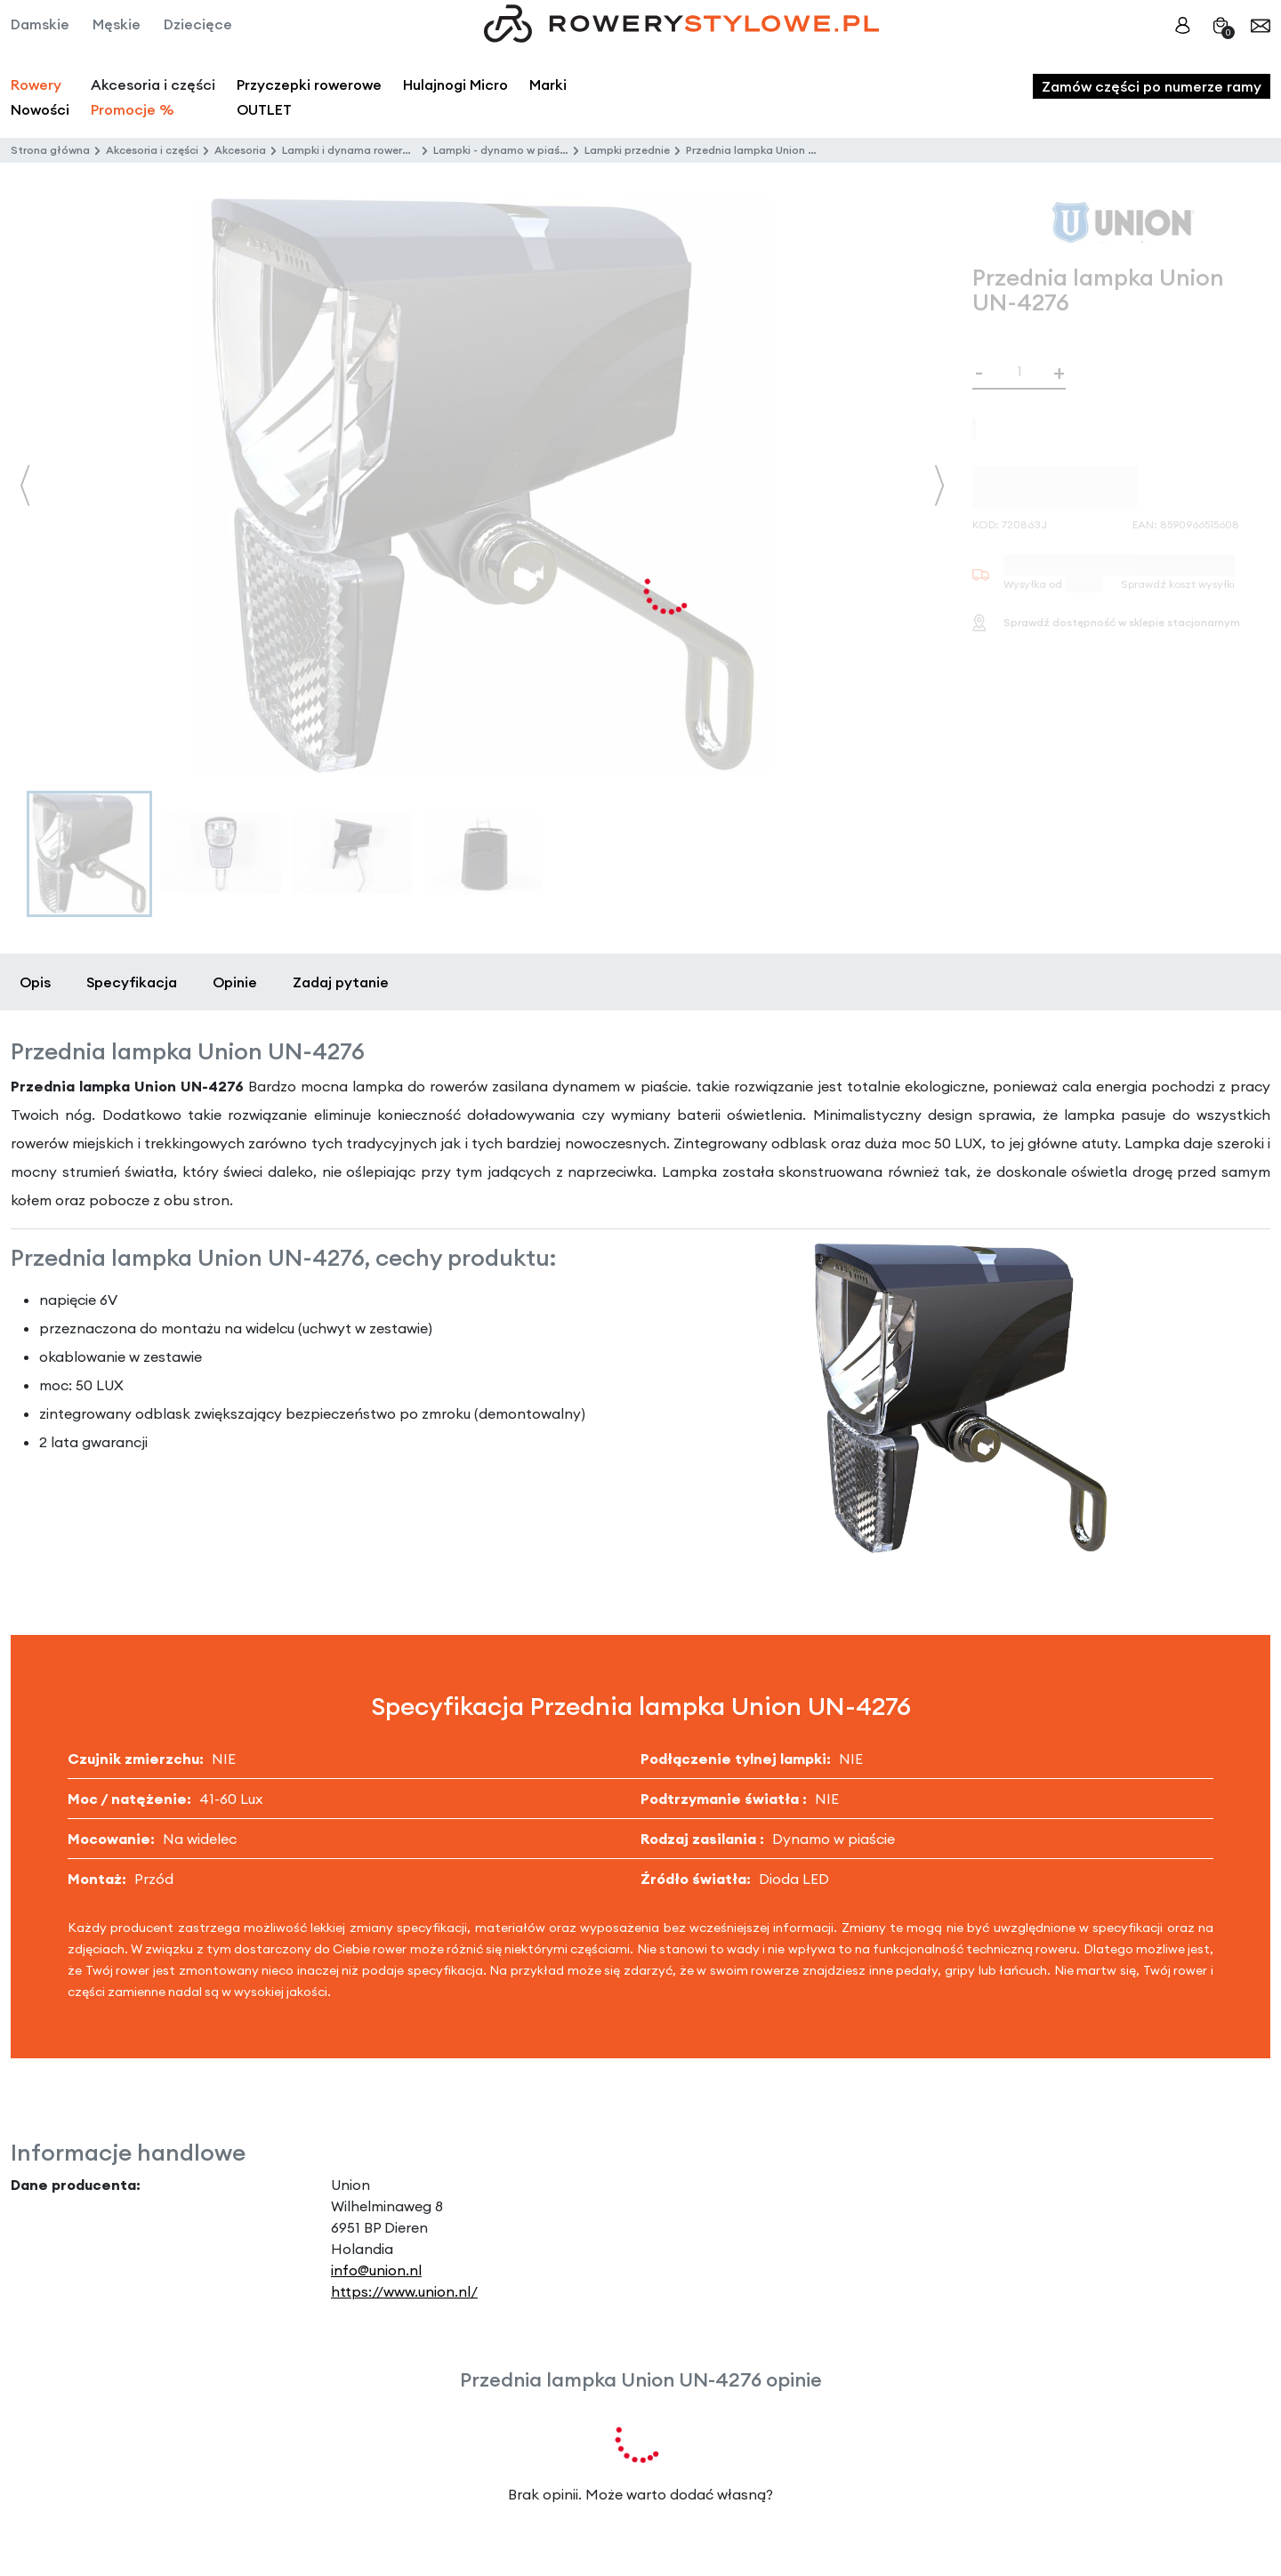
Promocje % (132, 109)
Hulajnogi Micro (455, 84)
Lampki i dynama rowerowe (352, 150)
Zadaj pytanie (341, 982)
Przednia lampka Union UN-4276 (770, 150)
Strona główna (50, 150)
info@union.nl (376, 2270)
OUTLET (264, 109)
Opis (35, 982)
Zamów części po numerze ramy (1151, 86)
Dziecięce (198, 24)
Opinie (235, 982)
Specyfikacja (131, 982)
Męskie (117, 24)
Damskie (40, 24)
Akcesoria (240, 150)
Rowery (36, 84)
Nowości (40, 109)
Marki (548, 84)
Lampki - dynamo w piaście (504, 150)
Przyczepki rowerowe (309, 84)
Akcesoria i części (152, 150)
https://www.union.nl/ (404, 2291)
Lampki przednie (627, 150)
